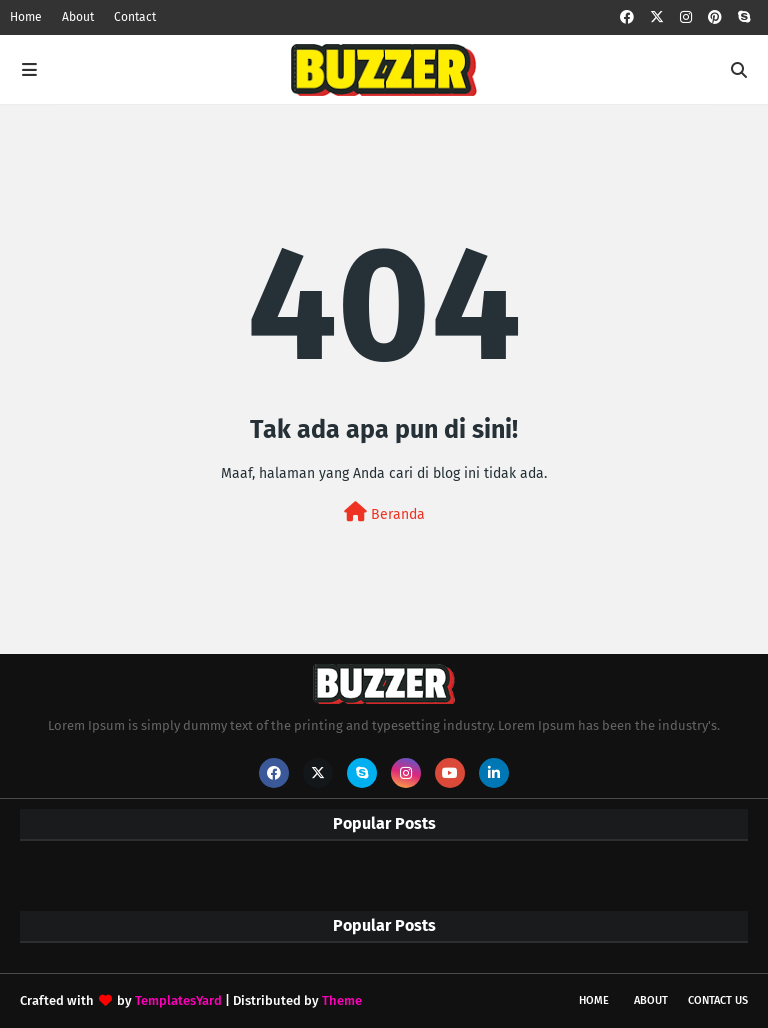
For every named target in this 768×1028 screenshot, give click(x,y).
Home (26, 17)
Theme (342, 1000)
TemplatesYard (178, 1000)
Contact (135, 17)
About (78, 17)
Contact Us (718, 1000)
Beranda (384, 512)
